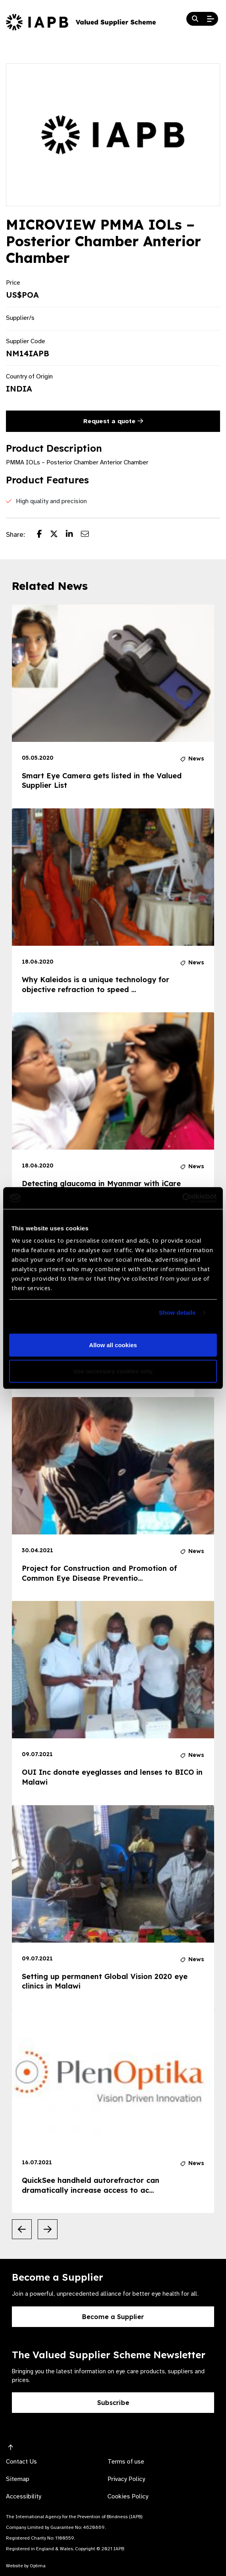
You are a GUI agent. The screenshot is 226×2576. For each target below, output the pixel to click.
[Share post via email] (89, 535)
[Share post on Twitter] (58, 535)
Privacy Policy (126, 2479)
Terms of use (125, 2462)
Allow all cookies (113, 1345)
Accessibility (23, 2496)
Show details (177, 1312)
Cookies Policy (127, 2496)
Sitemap (17, 2479)
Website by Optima (26, 2565)
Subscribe (113, 2403)
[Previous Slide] (22, 2229)
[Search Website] (195, 19)
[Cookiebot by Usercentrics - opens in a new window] (182, 1198)
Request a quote (113, 421)
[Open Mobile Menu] (210, 19)
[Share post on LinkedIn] (73, 535)
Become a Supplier (113, 2317)
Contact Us (21, 2462)
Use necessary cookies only (113, 1371)
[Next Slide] (47, 2229)
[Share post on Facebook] (43, 535)
